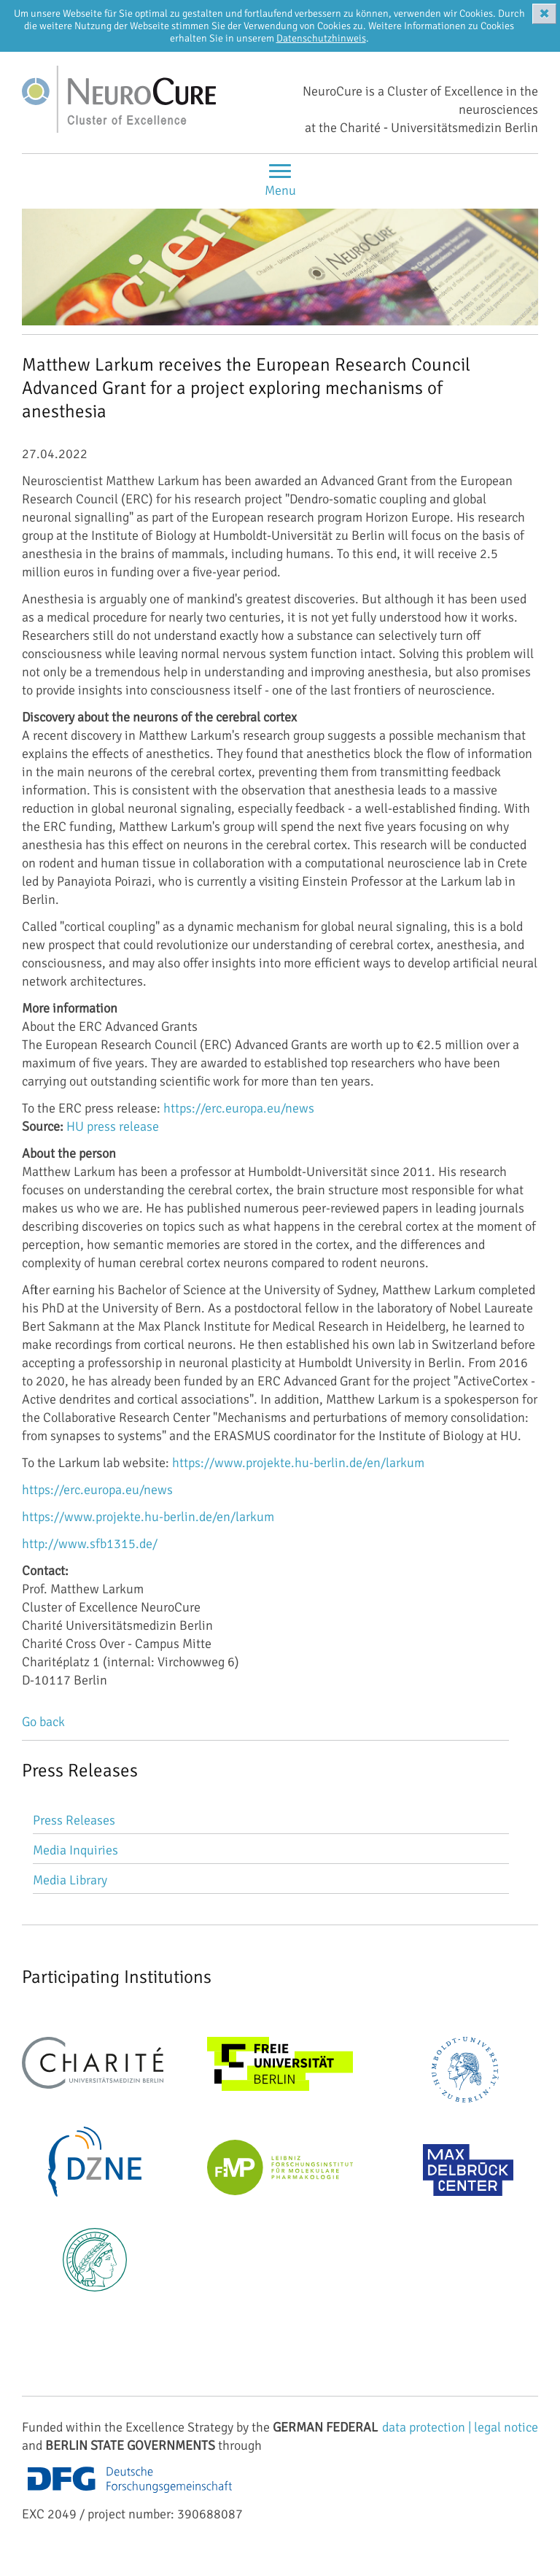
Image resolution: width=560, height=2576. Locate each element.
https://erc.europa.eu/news (238, 1108)
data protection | (428, 2427)
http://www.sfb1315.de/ (90, 1544)
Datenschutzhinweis (321, 38)
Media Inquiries (75, 1850)
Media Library (70, 1880)
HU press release (112, 1126)
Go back (43, 1722)
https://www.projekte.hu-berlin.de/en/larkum (298, 1463)
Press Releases (74, 1820)
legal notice (506, 2427)
